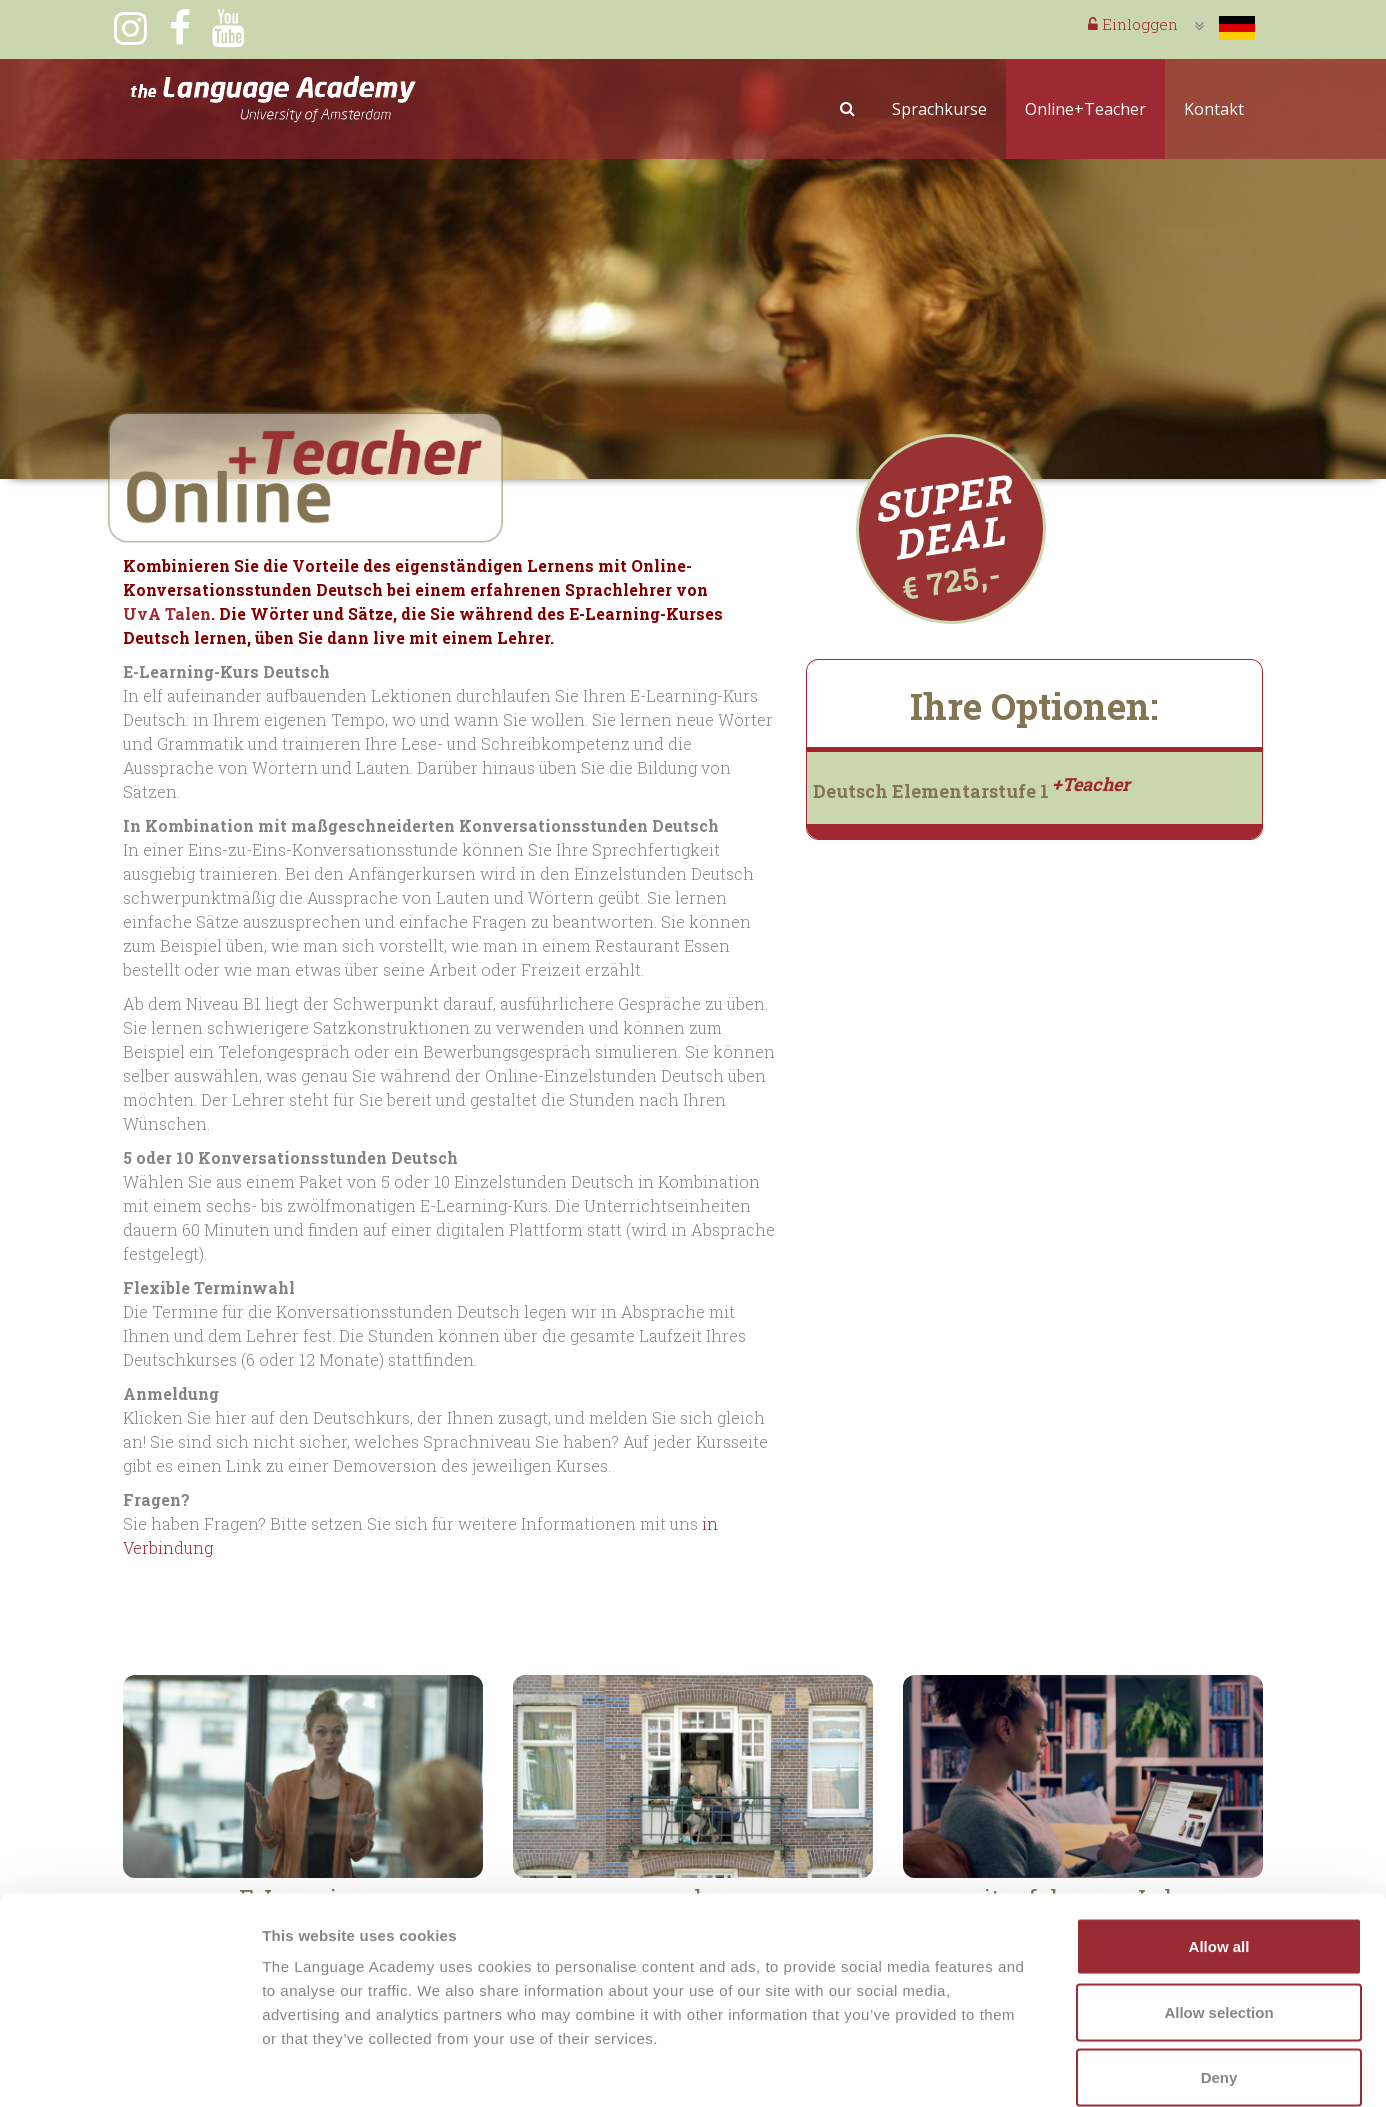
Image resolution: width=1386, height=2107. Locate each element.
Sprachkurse (939, 109)
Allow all (1219, 1844)
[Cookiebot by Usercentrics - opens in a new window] (129, 2068)
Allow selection (1218, 1910)
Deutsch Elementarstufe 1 (971, 791)
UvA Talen (167, 613)
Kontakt (1214, 109)
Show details (1049, 2067)
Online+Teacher (1085, 109)
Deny (1219, 1975)
